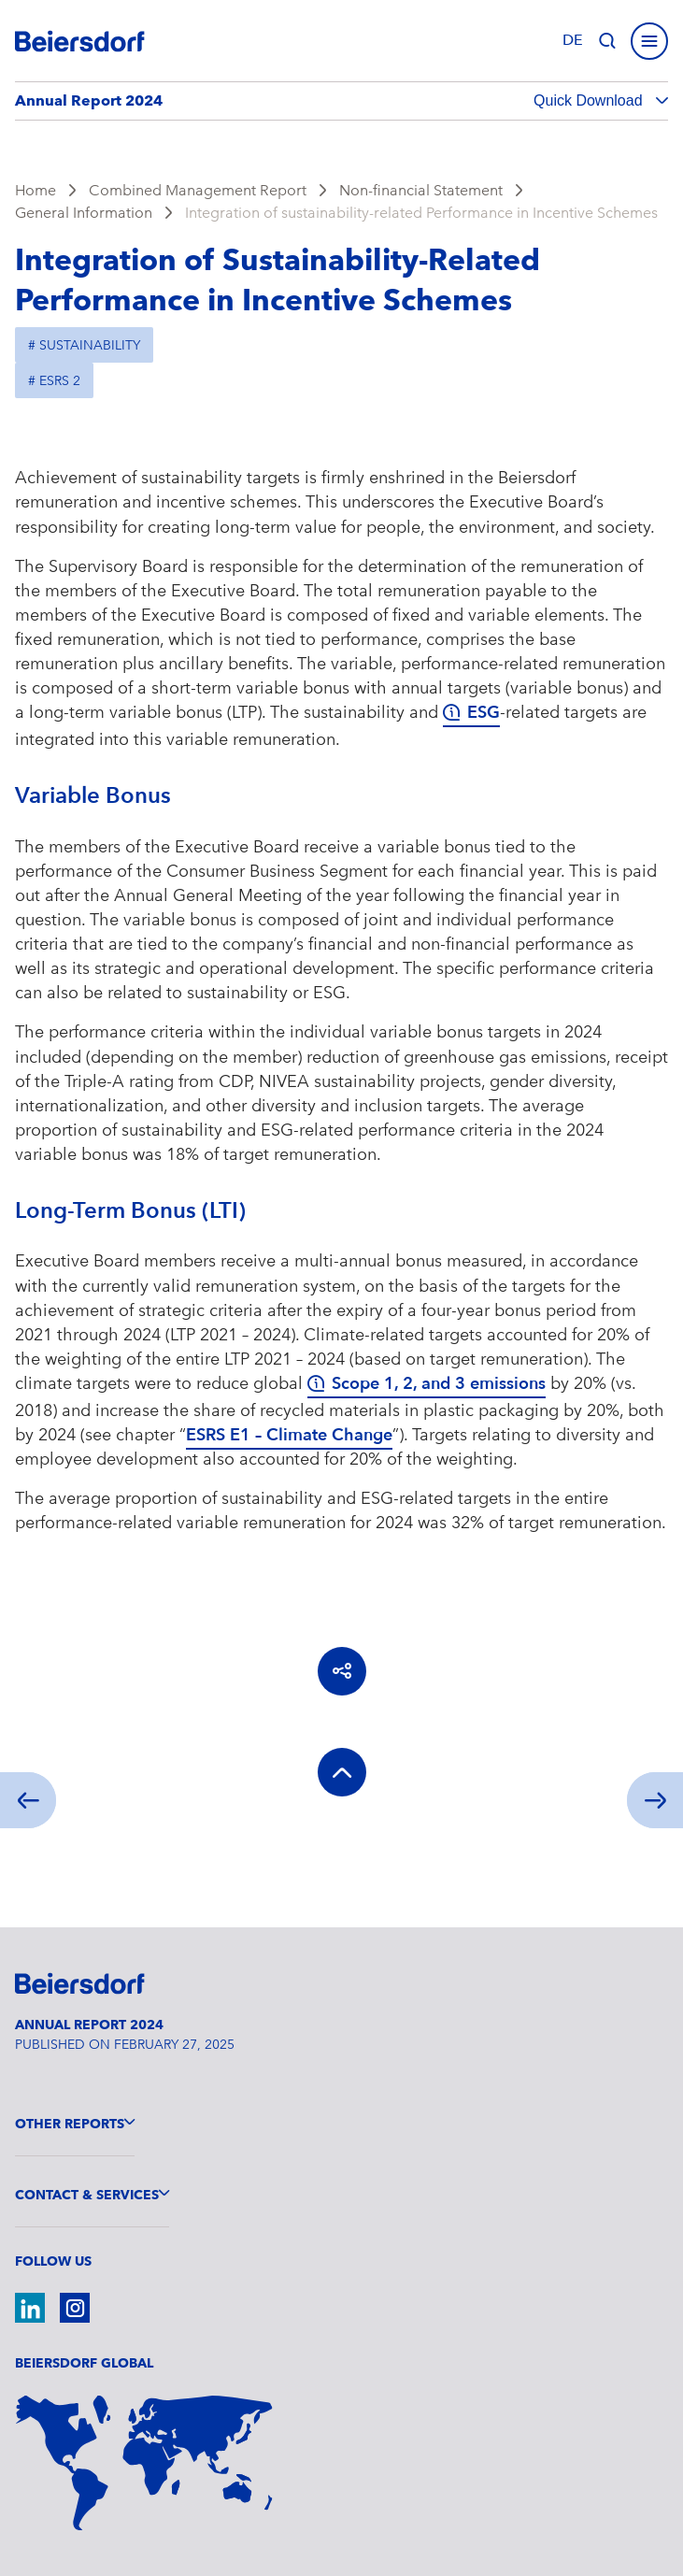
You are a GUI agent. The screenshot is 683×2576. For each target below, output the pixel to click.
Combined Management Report (197, 190)
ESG (483, 712)
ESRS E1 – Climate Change (289, 1435)
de (572, 40)
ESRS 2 (59, 380)
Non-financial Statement (421, 190)
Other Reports (69, 2123)
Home (35, 190)
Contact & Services (87, 2194)
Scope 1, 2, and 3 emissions (439, 1383)
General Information (83, 213)
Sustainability (89, 344)
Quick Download (590, 100)
